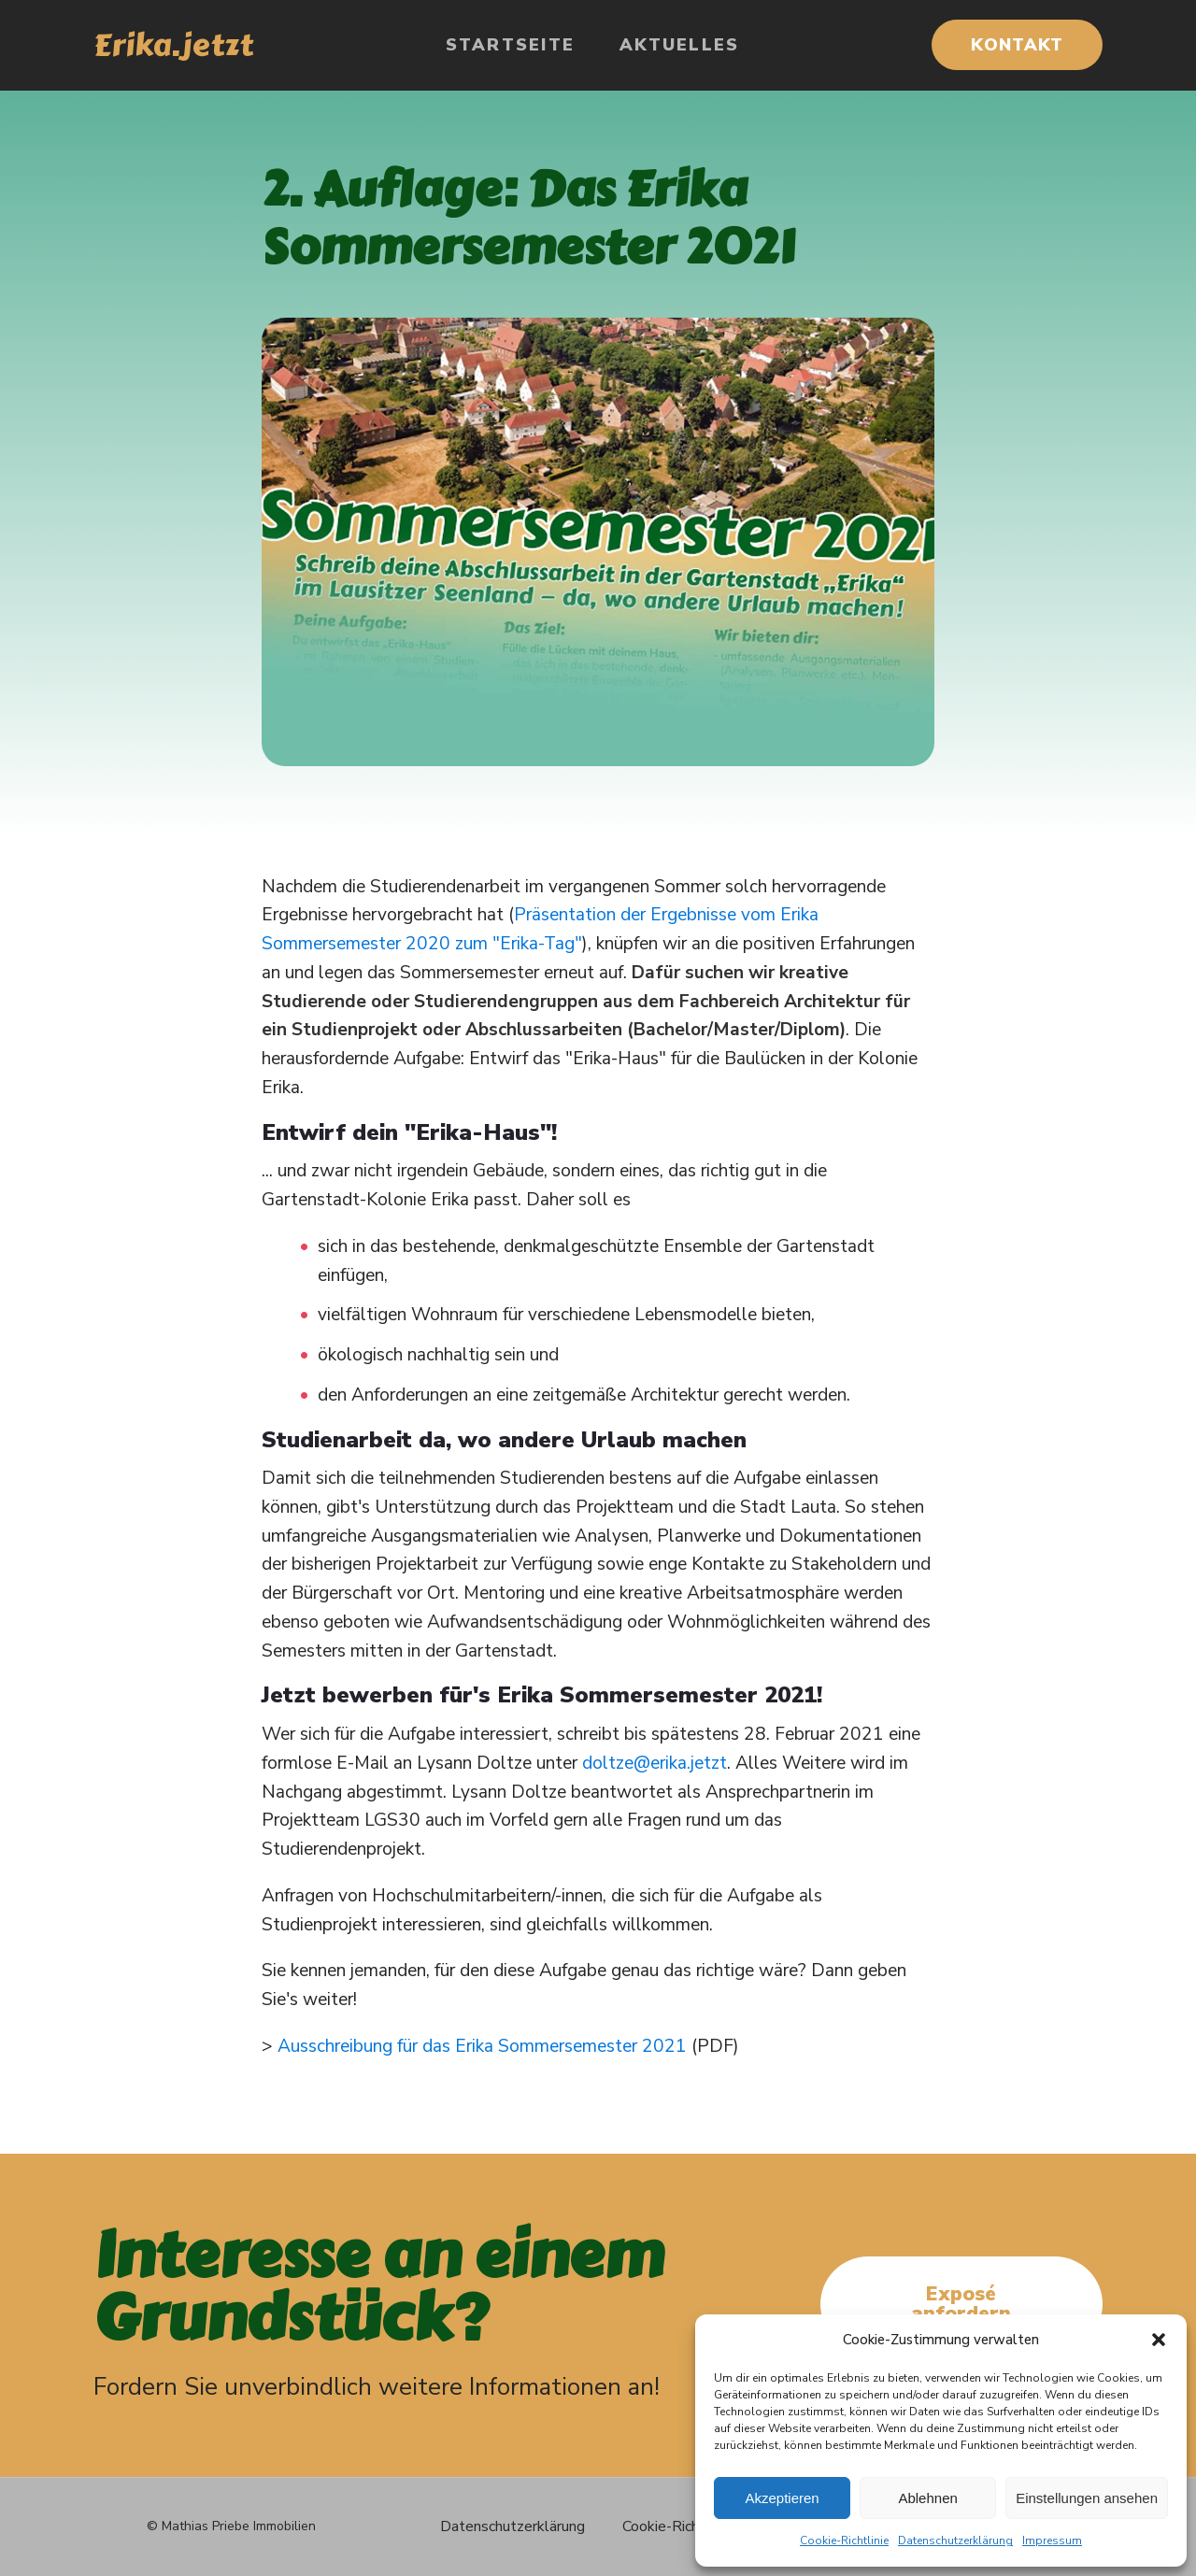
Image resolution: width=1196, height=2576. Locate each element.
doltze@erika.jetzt (654, 1763)
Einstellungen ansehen (1087, 2498)
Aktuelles (679, 45)
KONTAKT (1017, 45)
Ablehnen (927, 2498)
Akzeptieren (782, 2498)
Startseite (511, 45)
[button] (1158, 2339)
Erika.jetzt (173, 44)
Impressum (1052, 2540)
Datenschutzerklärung (955, 2540)
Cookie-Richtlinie (844, 2540)
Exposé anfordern (961, 2304)
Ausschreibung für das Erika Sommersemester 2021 (482, 2046)
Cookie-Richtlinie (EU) (693, 2526)
